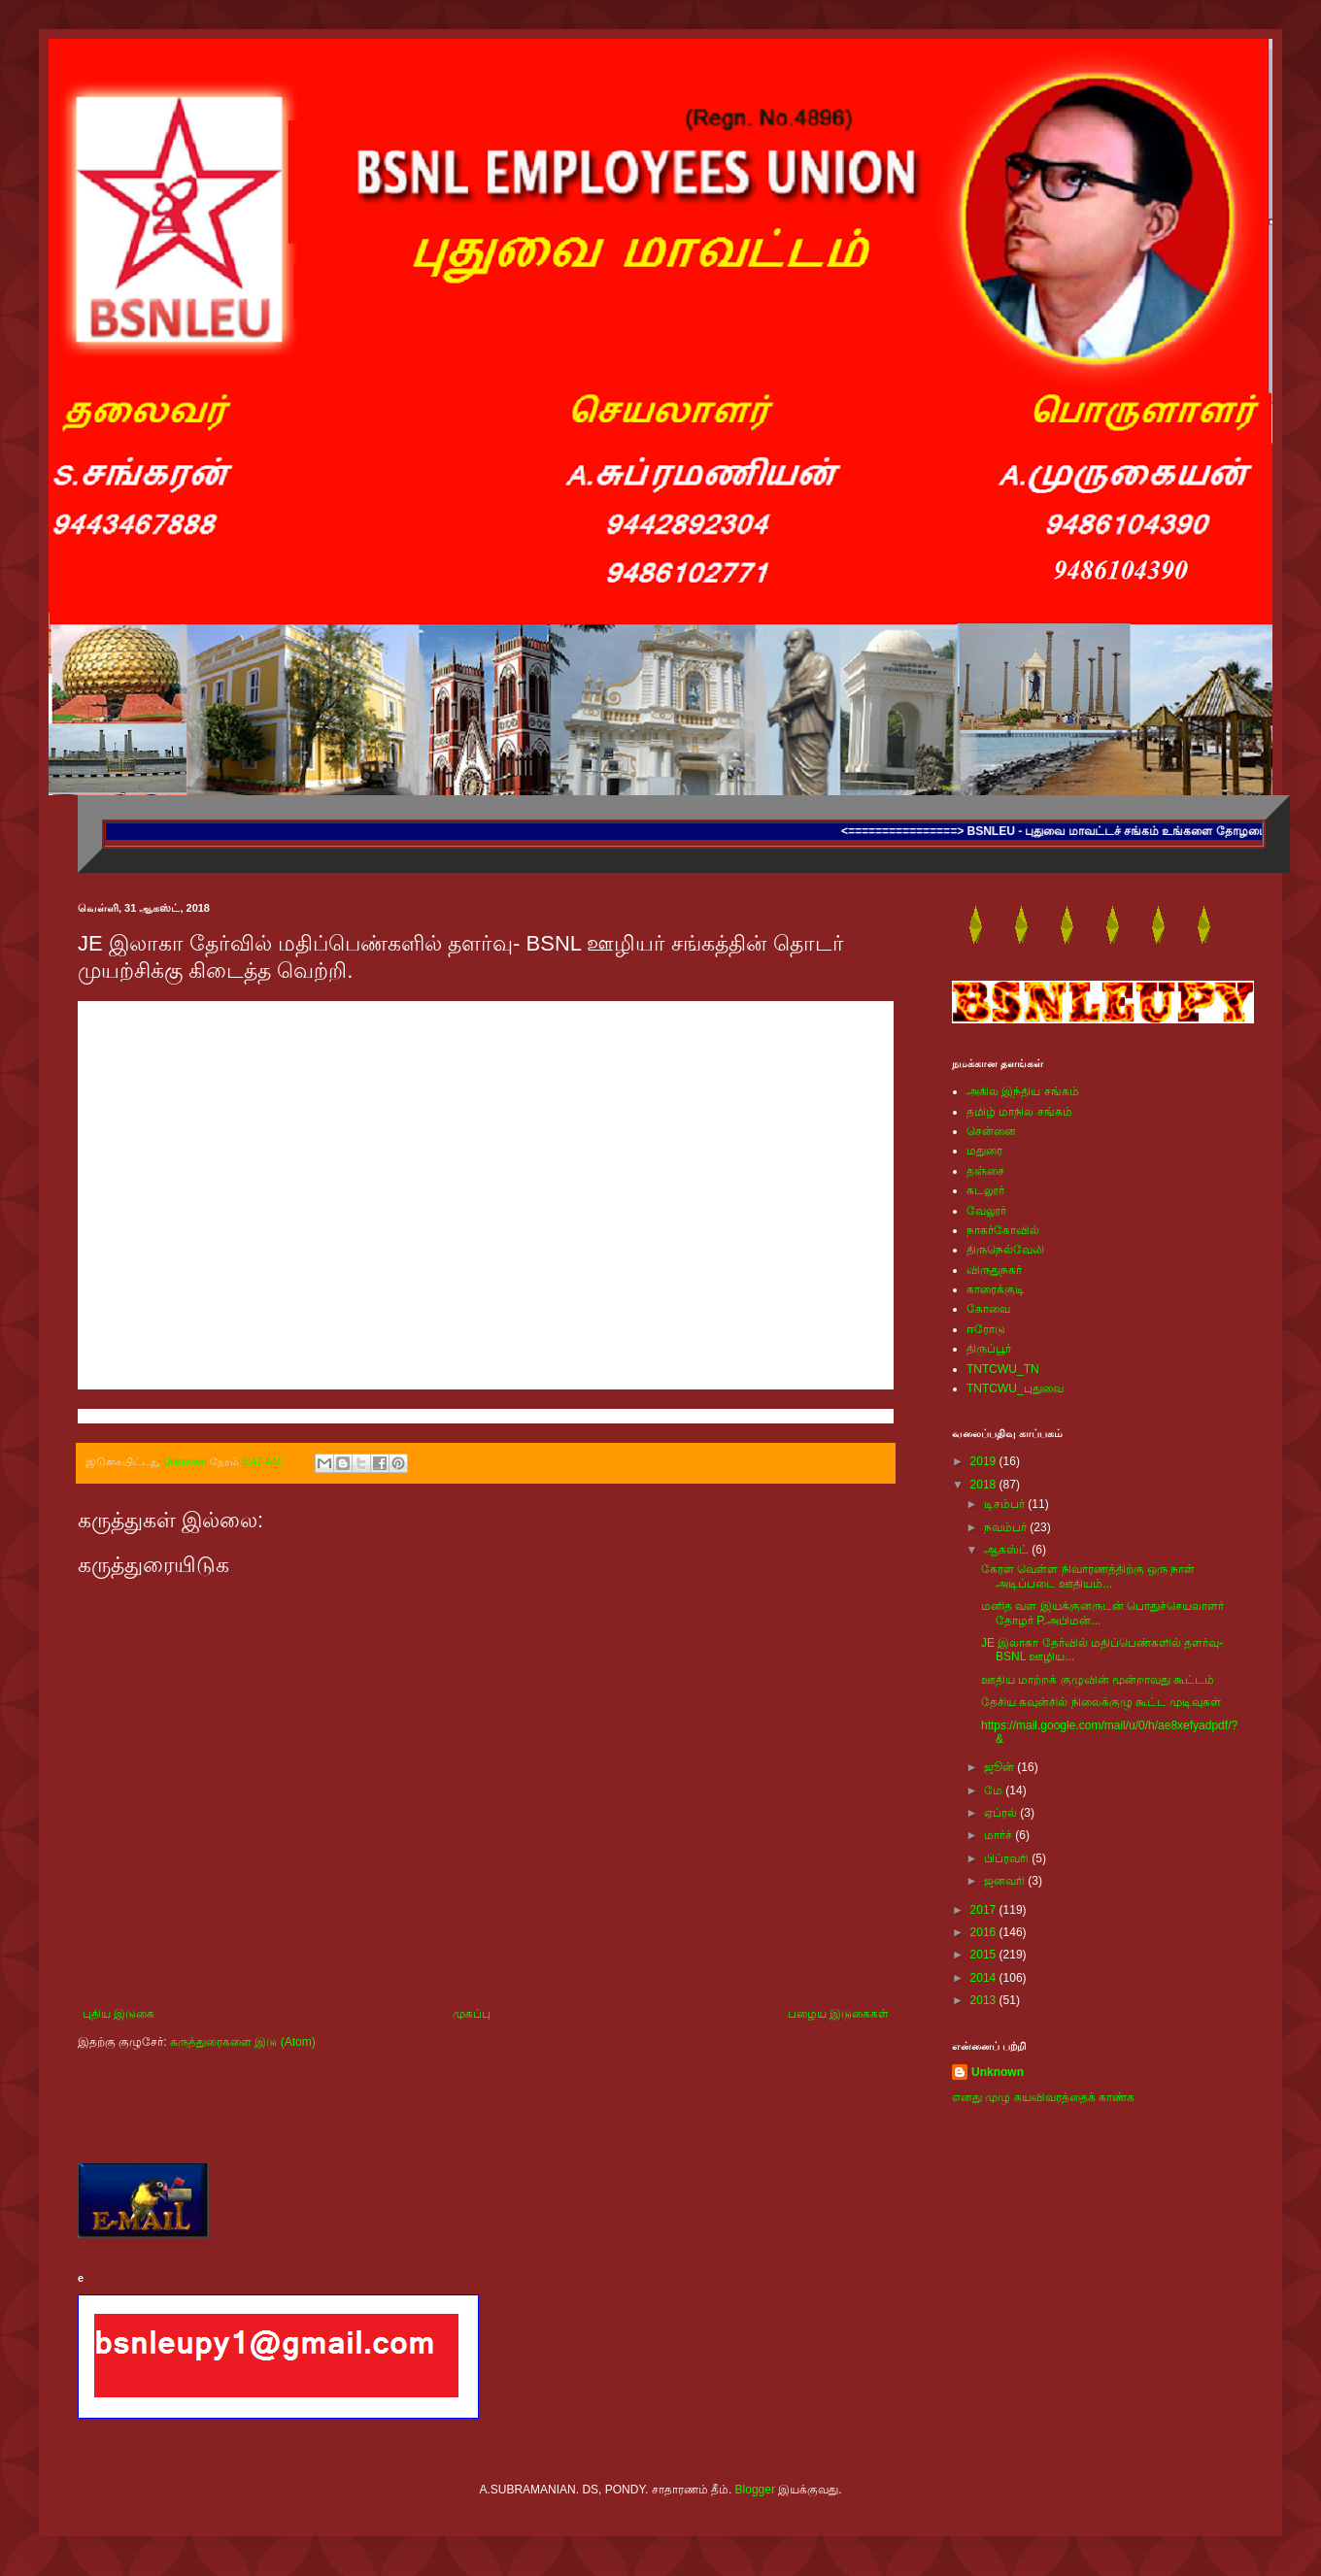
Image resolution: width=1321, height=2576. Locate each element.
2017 (984, 1910)
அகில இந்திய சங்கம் (1022, 1091)
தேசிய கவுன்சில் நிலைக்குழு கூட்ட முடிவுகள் (1101, 1702)
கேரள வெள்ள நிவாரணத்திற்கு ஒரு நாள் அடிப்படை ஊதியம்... (1088, 1575)
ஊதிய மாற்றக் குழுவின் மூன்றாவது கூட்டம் (1097, 1680)
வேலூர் (986, 1211)
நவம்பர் (1007, 1527)
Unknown (997, 2072)
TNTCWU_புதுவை (1015, 1388)
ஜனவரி (1006, 1881)
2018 (984, 1484)
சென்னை (991, 1131)
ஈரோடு (985, 1329)
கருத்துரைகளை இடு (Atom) (243, 2042)
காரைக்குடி (995, 1289)
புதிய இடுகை (118, 2014)
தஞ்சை (985, 1171)
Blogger (755, 2489)
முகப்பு (472, 2014)
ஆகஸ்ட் (1008, 1549)
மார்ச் (999, 1835)
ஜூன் (1000, 1767)
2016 (984, 1932)
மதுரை (984, 1150)
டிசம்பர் (1006, 1504)
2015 (984, 1954)
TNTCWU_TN (1002, 1369)
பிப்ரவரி (1008, 1858)
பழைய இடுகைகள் (838, 2014)
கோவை (988, 1309)
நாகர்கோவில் (1002, 1230)
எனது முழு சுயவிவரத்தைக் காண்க (1043, 2097)
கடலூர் (985, 1190)
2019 (984, 1461)
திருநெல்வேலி (1005, 1249)
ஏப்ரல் (1002, 1813)
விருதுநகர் (994, 1270)
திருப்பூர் (988, 1348)
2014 (984, 1978)
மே (994, 1790)
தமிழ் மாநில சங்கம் (1019, 1112)
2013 (984, 2000)
